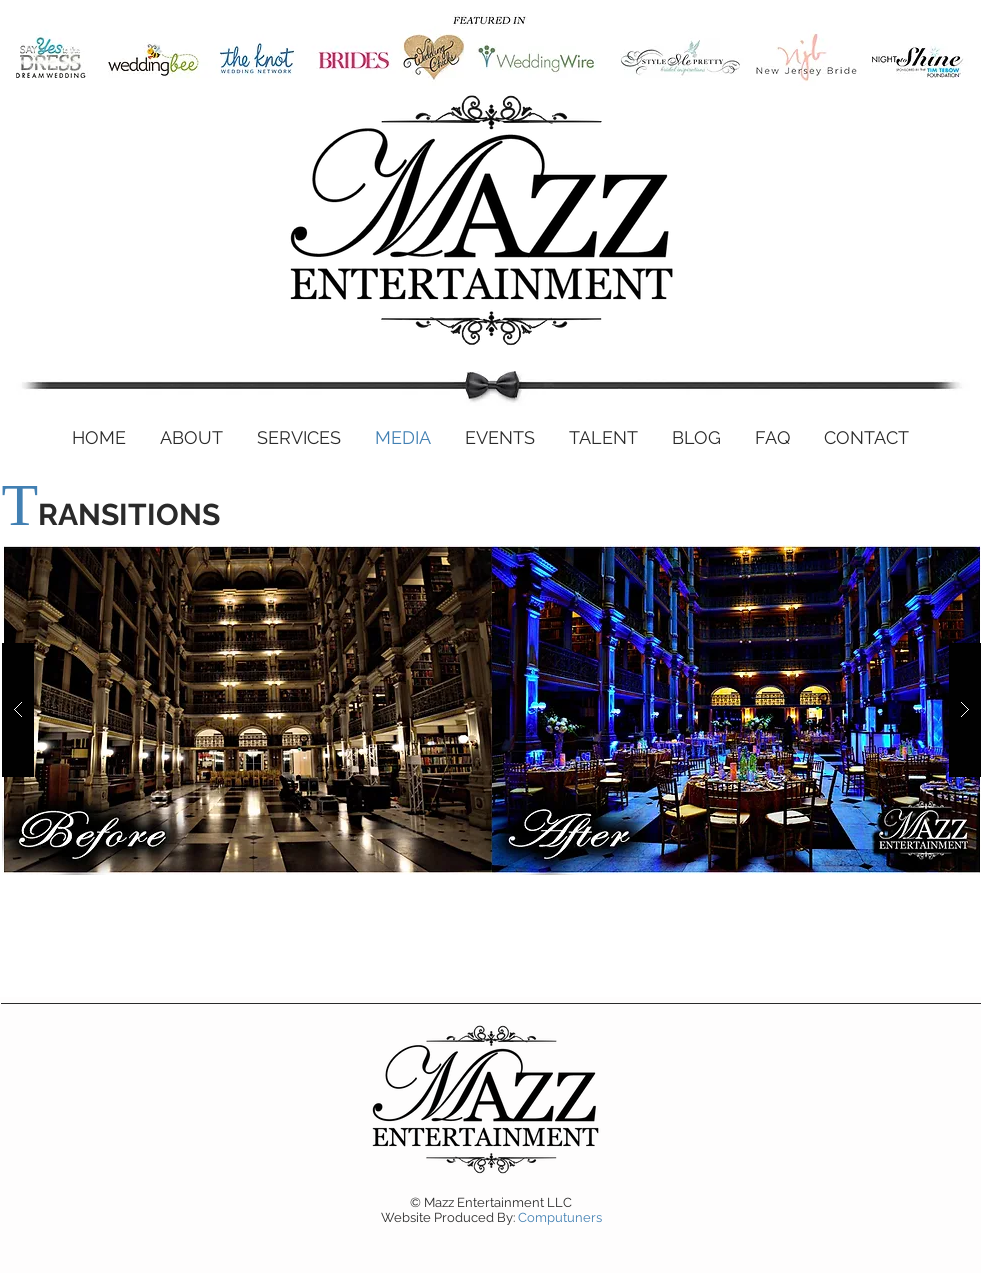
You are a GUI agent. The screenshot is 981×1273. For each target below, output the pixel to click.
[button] (491, 710)
